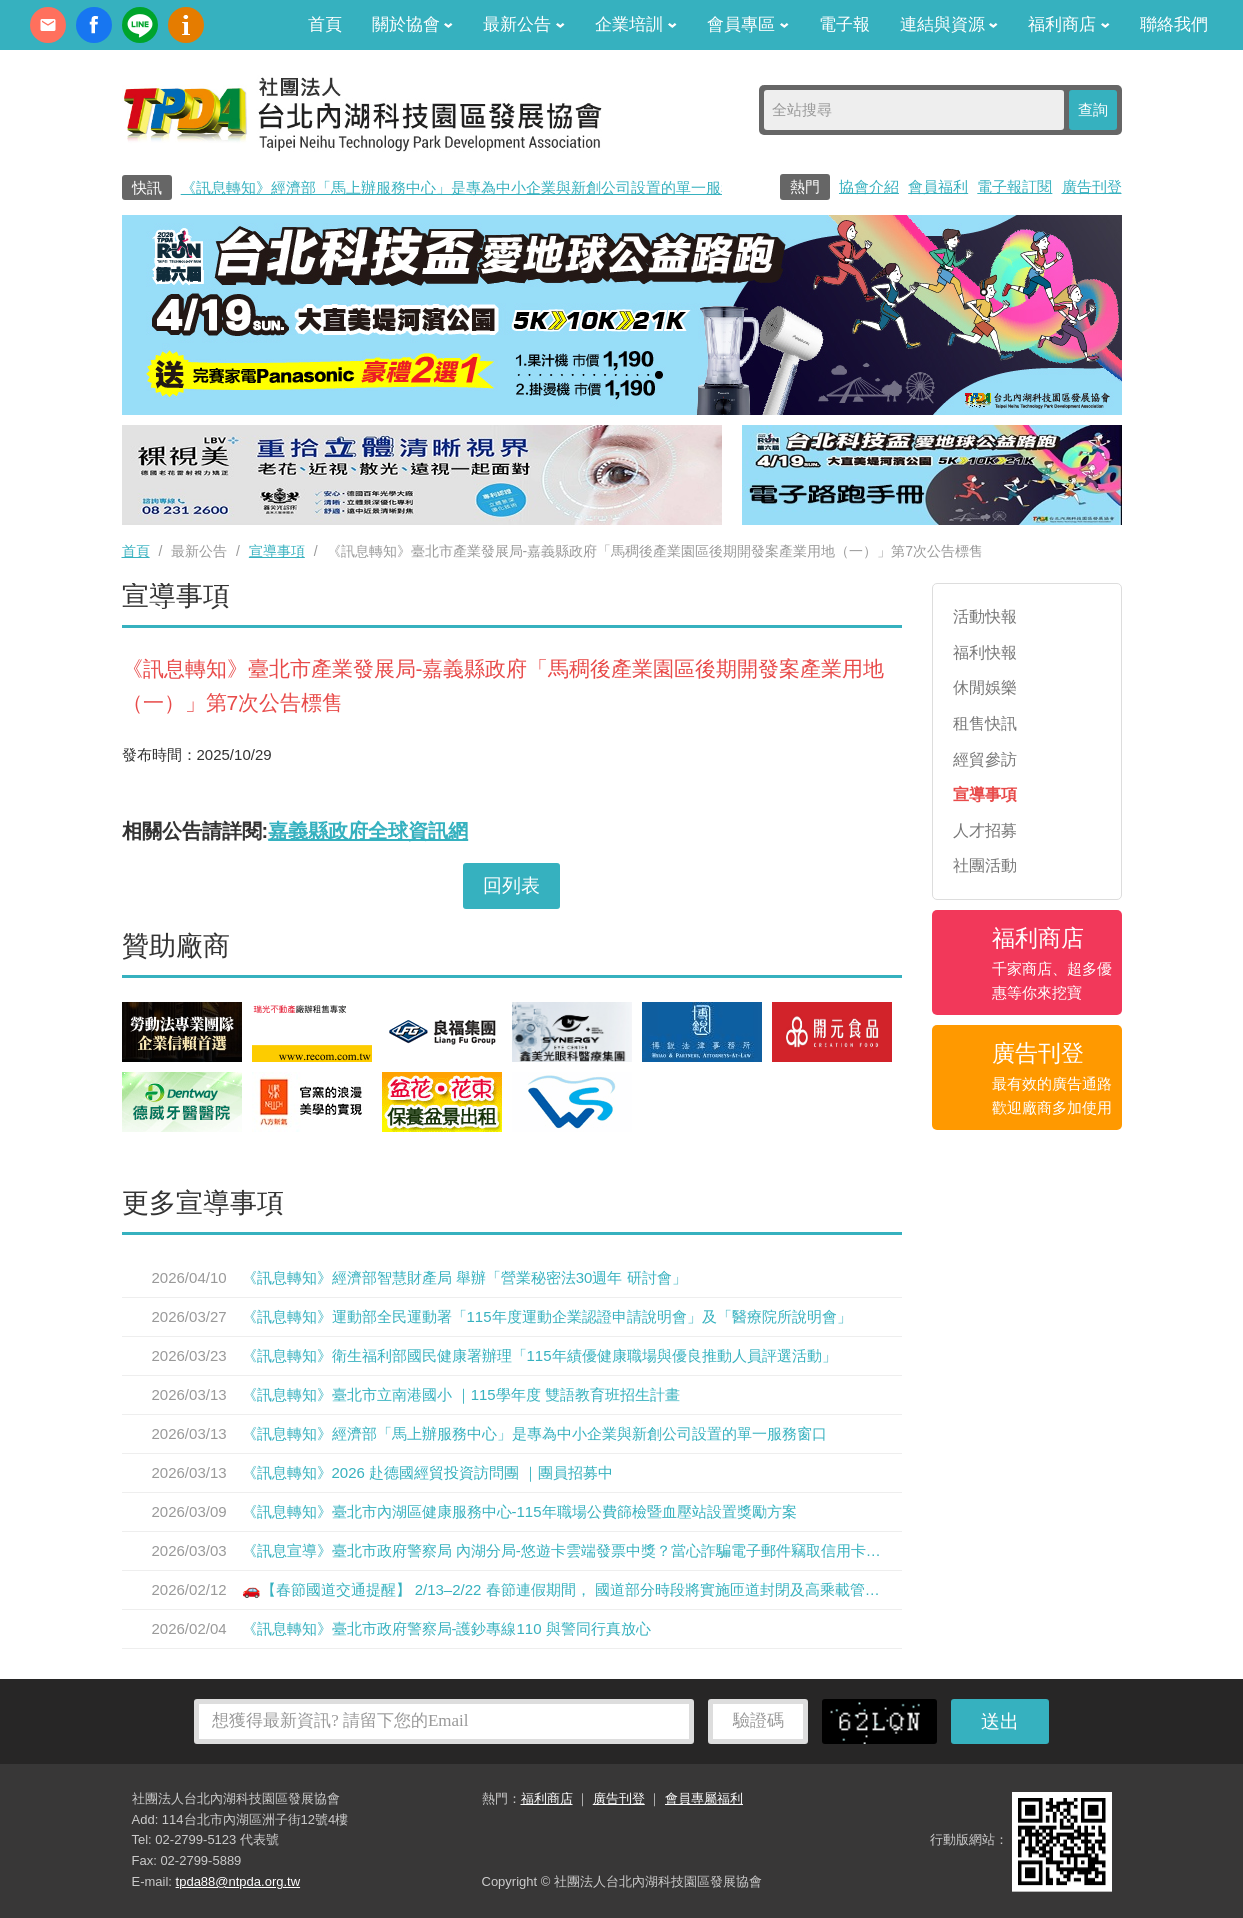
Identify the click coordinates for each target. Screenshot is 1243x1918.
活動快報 (985, 616)
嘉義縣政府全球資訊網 (368, 831)
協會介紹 (869, 186)
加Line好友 (140, 25)
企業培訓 (636, 24)
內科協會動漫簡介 (186, 25)
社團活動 (985, 865)
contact (48, 25)
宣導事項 (277, 551)
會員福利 (938, 186)
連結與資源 (949, 24)
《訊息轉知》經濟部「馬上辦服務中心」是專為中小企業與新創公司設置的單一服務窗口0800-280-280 (520, 187)
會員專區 (748, 24)
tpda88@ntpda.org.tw (238, 1881)
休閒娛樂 (985, 687)
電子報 (844, 24)
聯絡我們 (1174, 24)
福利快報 (985, 652)
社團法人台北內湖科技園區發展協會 (362, 113)
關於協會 (413, 24)
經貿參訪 (985, 759)
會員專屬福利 (704, 1798)
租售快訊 (985, 723)
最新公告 (524, 24)
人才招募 (985, 830)
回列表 (511, 885)
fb (94, 25)
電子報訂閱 (1014, 186)
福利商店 (1069, 24)
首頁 (325, 24)
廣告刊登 (1092, 186)
